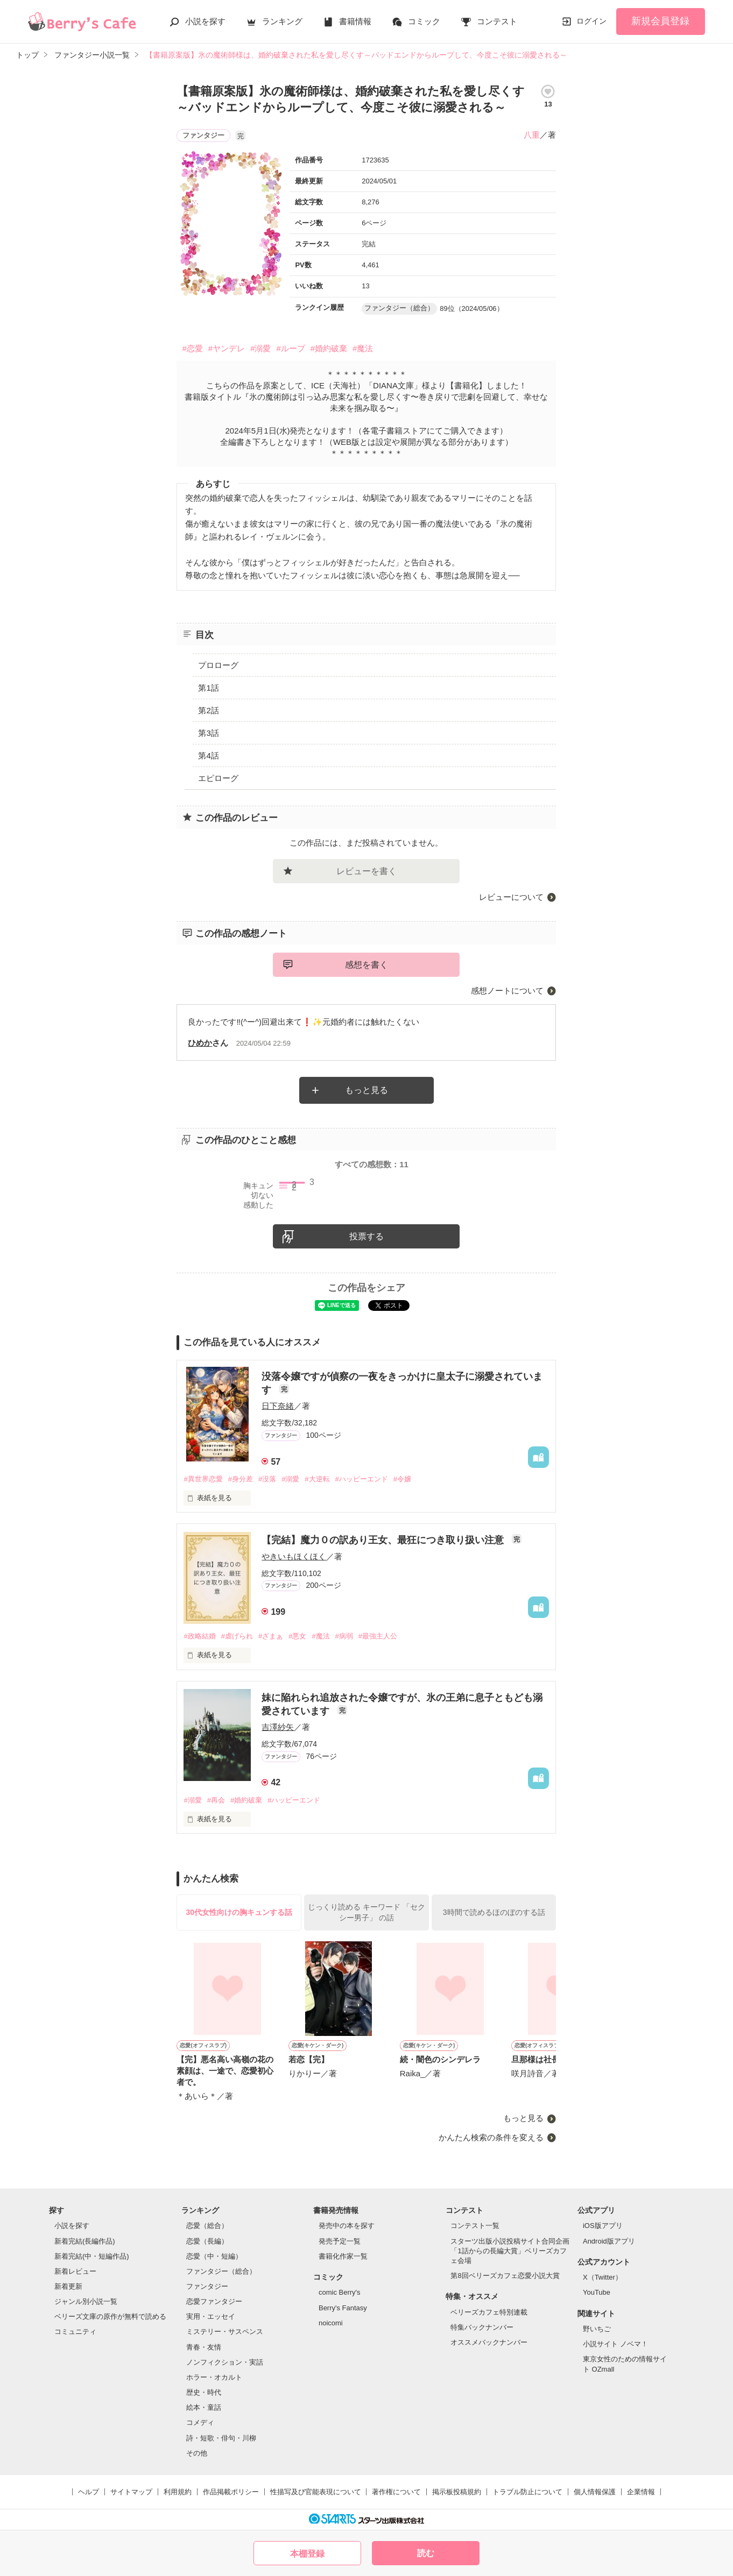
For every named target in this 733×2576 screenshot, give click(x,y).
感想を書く (366, 964)
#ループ (290, 348)
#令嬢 (402, 1479)
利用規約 (178, 2492)
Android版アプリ (609, 2241)
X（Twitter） (602, 2277)
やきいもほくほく (294, 1556)
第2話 (208, 710)
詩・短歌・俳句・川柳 (221, 2438)
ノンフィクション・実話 (224, 2362)
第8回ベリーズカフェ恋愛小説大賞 (504, 2276)
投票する (366, 1236)
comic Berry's (340, 2292)
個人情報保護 (595, 2492)
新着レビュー (75, 2271)
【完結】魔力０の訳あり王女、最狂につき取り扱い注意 (384, 1540)
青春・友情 (203, 2347)
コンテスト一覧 (474, 2226)
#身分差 (240, 1479)
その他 (196, 2453)
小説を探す (205, 21)
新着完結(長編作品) (84, 2241)
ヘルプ (88, 2492)
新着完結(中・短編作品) (91, 2256)
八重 (532, 134)
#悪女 (297, 1636)
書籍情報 (355, 21)
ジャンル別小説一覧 (85, 2301)
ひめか (200, 1042)
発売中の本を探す (347, 2226)
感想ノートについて (507, 990)
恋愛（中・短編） (214, 2256)
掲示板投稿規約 (456, 2492)
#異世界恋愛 (203, 1479)
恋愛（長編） (207, 2241)
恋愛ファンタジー (214, 2301)
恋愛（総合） (207, 2226)
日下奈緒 (278, 1405)
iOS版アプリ (603, 2226)
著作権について (396, 2492)
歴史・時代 (203, 2392)
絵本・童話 (203, 2407)
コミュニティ (75, 2331)
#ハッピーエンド (361, 1479)
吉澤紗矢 (278, 1726)
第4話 (208, 755)
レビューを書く (366, 871)
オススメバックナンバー (488, 2342)
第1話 (208, 687)
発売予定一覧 (340, 2241)
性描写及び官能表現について (315, 2492)
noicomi (331, 2323)
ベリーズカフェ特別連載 (488, 2312)
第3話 (208, 732)
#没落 (267, 1479)
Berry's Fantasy (343, 2308)
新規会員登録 (660, 21)
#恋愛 (192, 348)
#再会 (216, 1800)
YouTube (596, 2292)
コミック (424, 21)
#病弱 (344, 1636)
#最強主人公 (377, 1636)
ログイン (591, 21)
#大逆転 (317, 1479)
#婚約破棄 (329, 348)
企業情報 (641, 2492)
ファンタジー (207, 2286)
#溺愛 (260, 348)
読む (425, 2553)
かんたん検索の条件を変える (491, 2137)
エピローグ (218, 778)
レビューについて (511, 897)
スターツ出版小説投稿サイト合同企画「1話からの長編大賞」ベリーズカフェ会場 (509, 2251)
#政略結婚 (199, 1636)
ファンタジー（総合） (221, 2271)
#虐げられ (237, 1636)
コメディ (200, 2422)
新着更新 (68, 2286)
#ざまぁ (270, 1636)
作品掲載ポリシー (231, 2492)
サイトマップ (131, 2492)
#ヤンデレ (226, 348)
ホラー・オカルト (214, 2377)
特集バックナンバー (481, 2327)
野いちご (597, 2329)
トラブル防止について (527, 2492)
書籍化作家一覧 (343, 2256)
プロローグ (218, 665)
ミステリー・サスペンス (224, 2331)
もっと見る (366, 1090)
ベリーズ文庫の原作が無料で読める (110, 2316)
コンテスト (497, 21)
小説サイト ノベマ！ (615, 2344)
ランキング (282, 21)
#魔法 (363, 348)
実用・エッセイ (210, 2316)
